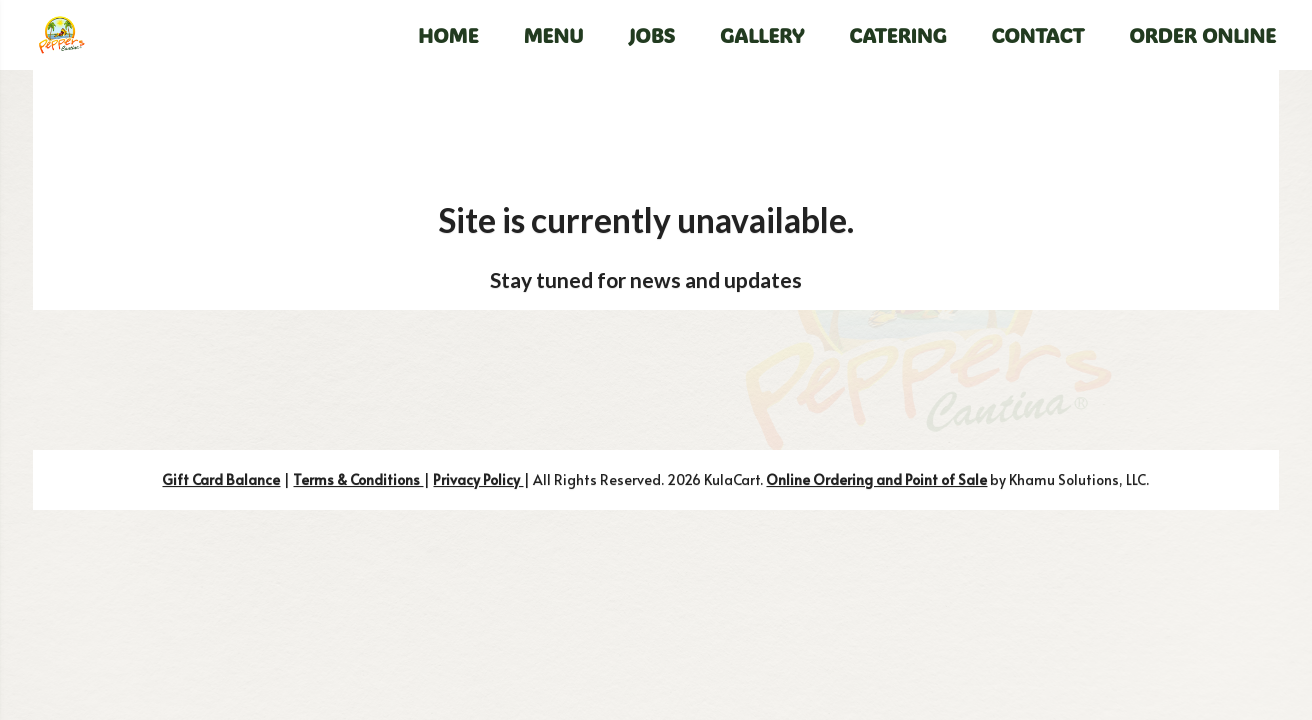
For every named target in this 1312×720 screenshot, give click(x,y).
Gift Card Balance (221, 479)
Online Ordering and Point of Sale (876, 479)
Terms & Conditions (358, 479)
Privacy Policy (478, 479)
